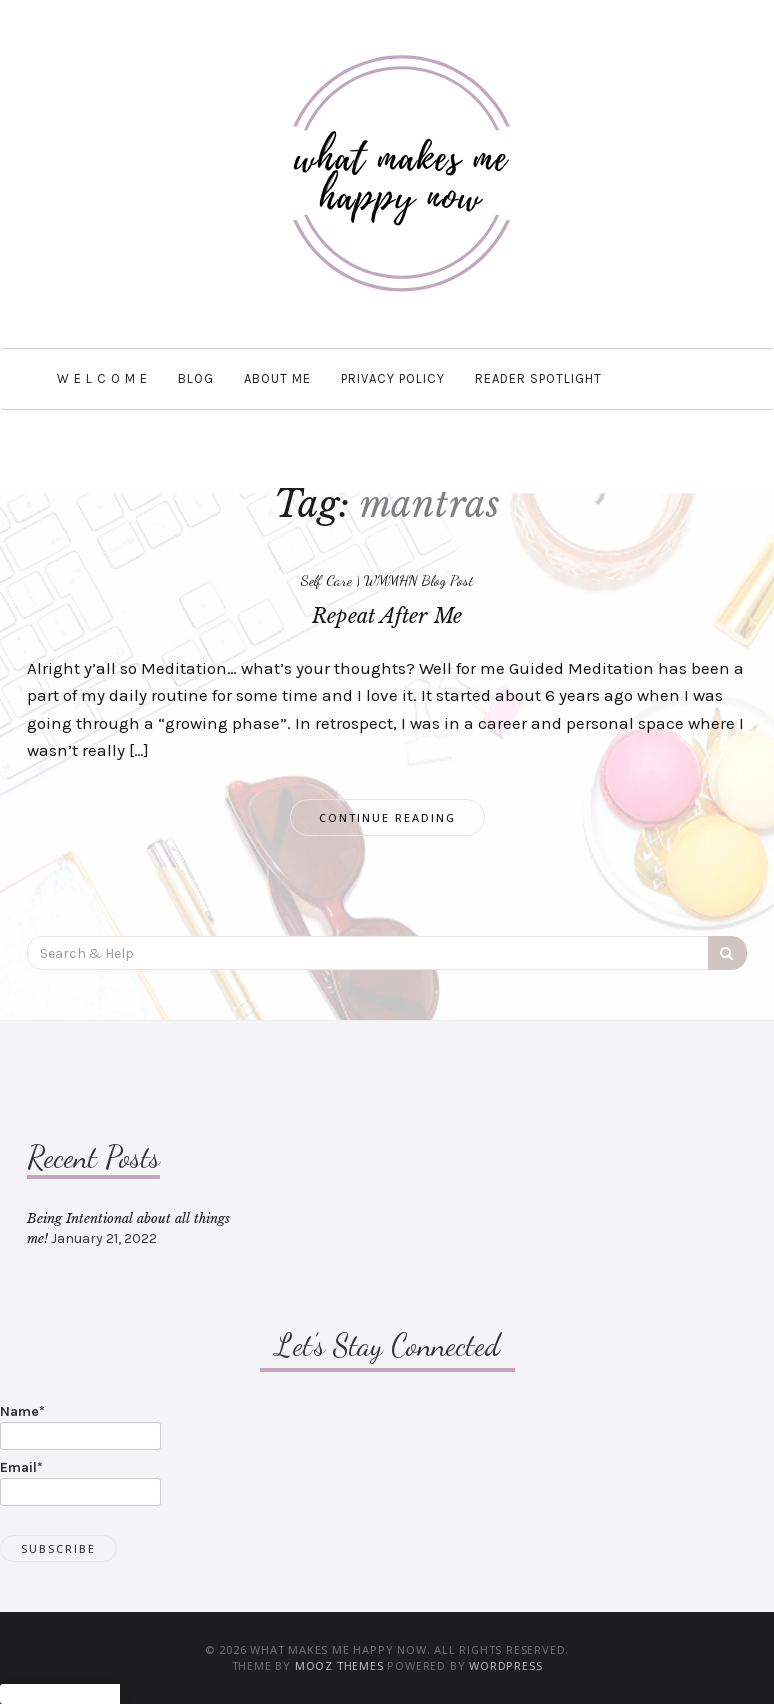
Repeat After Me (387, 616)
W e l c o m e (102, 378)
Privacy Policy (393, 378)
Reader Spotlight (538, 378)
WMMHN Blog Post (419, 580)
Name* (80, 1426)
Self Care (326, 580)
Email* (80, 1482)
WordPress (505, 1665)
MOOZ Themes (339, 1665)
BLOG (196, 378)
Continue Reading (387, 817)
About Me (277, 378)
